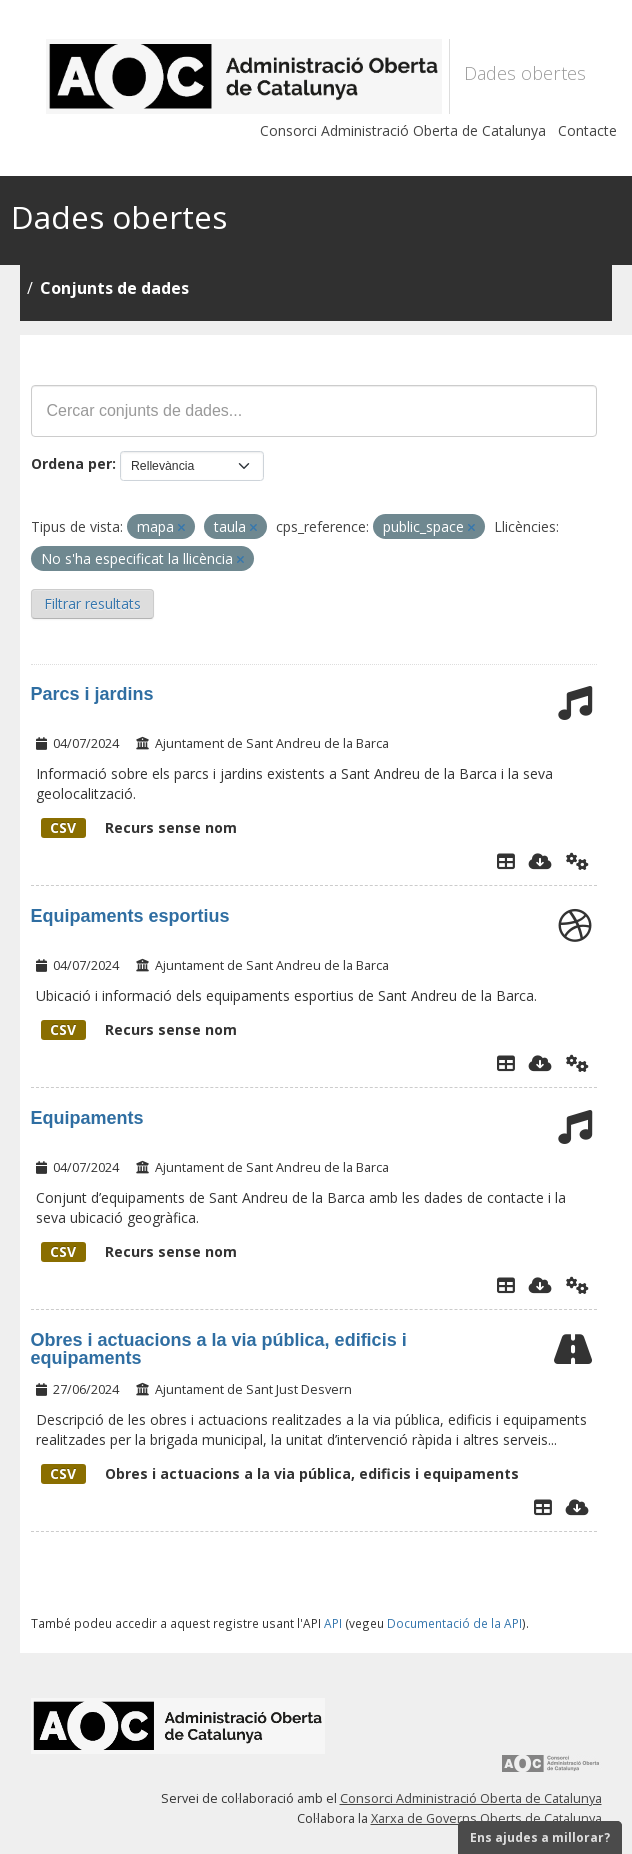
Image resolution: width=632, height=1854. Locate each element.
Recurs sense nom (139, 827)
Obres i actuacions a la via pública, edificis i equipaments (219, 1349)
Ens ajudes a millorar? (540, 1837)
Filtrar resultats (92, 603)
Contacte (587, 130)
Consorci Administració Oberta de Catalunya (403, 130)
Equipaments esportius (130, 916)
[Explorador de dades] (506, 861)
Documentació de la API (454, 1623)
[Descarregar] (540, 861)
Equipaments (87, 1118)
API (333, 1623)
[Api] (577, 861)
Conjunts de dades (114, 288)
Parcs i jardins (92, 694)
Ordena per (71, 463)
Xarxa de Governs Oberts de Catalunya (486, 1818)
